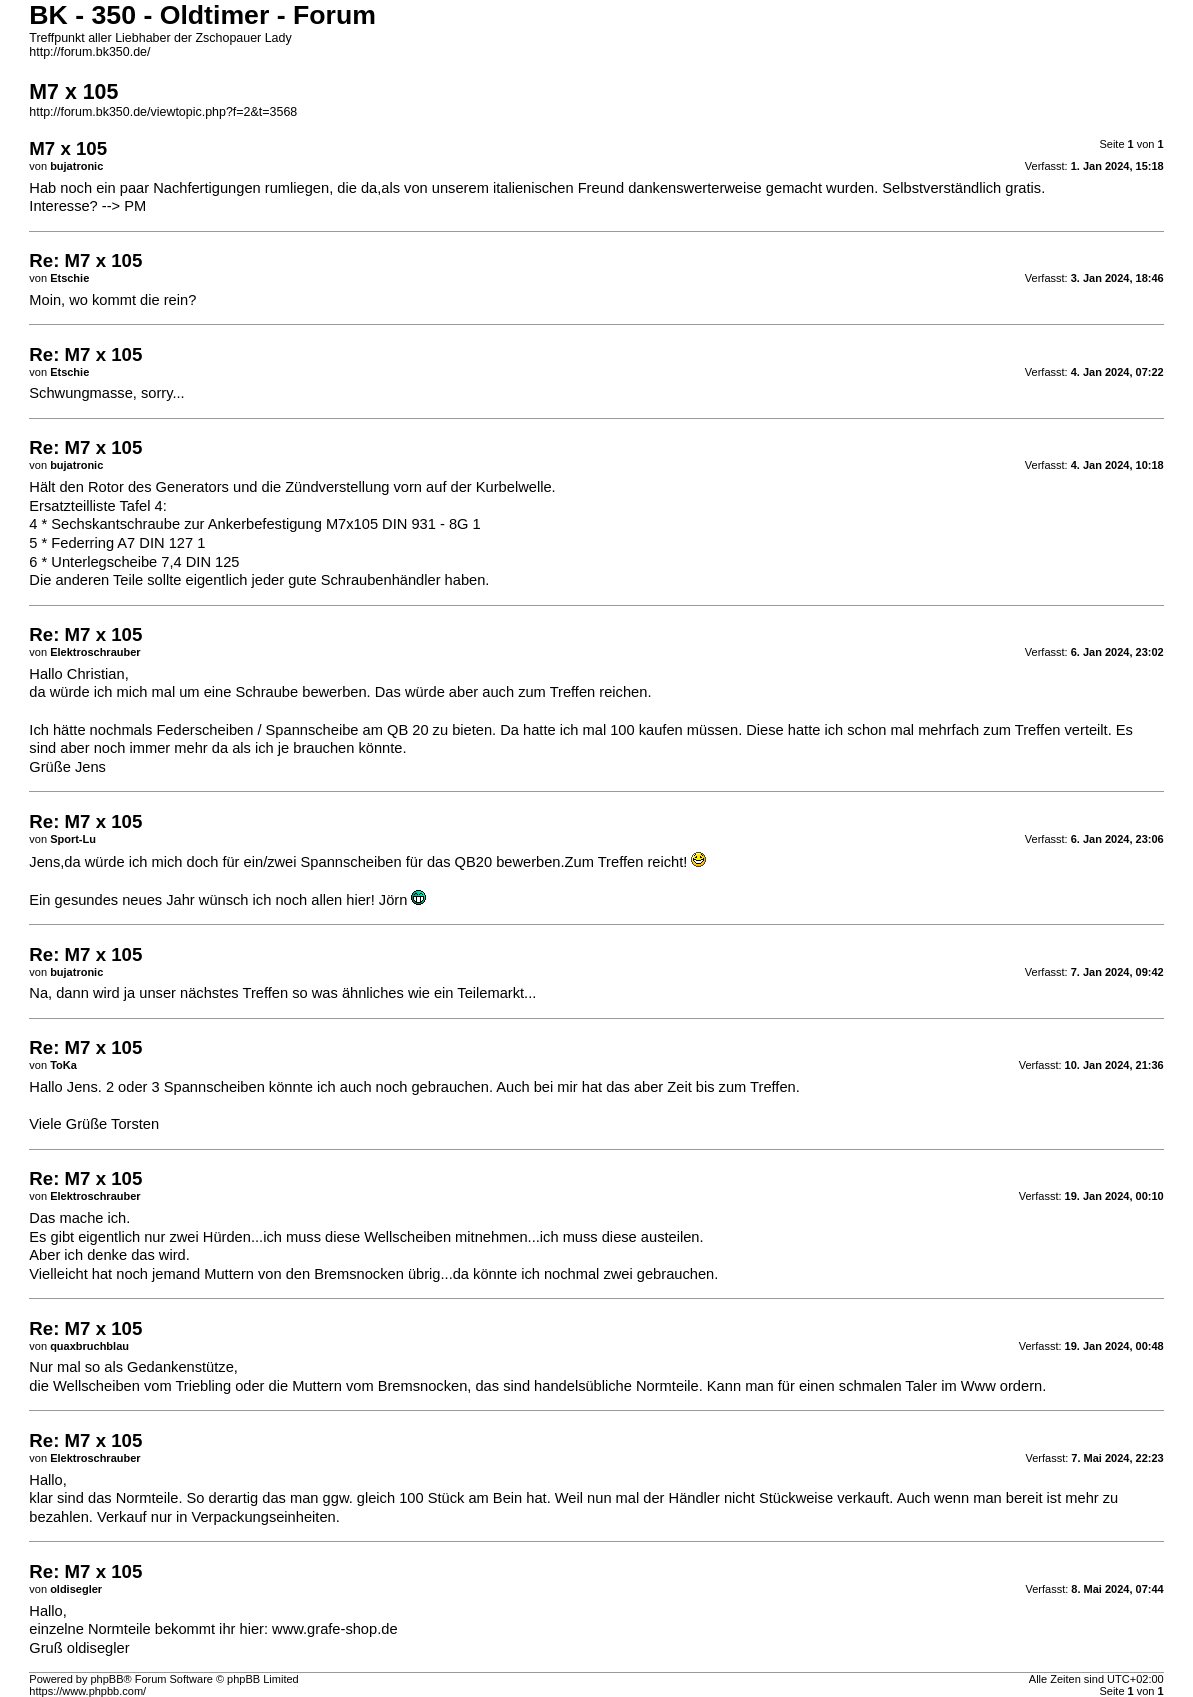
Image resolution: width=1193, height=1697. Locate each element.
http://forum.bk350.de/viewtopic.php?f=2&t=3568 (163, 112)
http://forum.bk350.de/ (89, 52)
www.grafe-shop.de (334, 1629)
